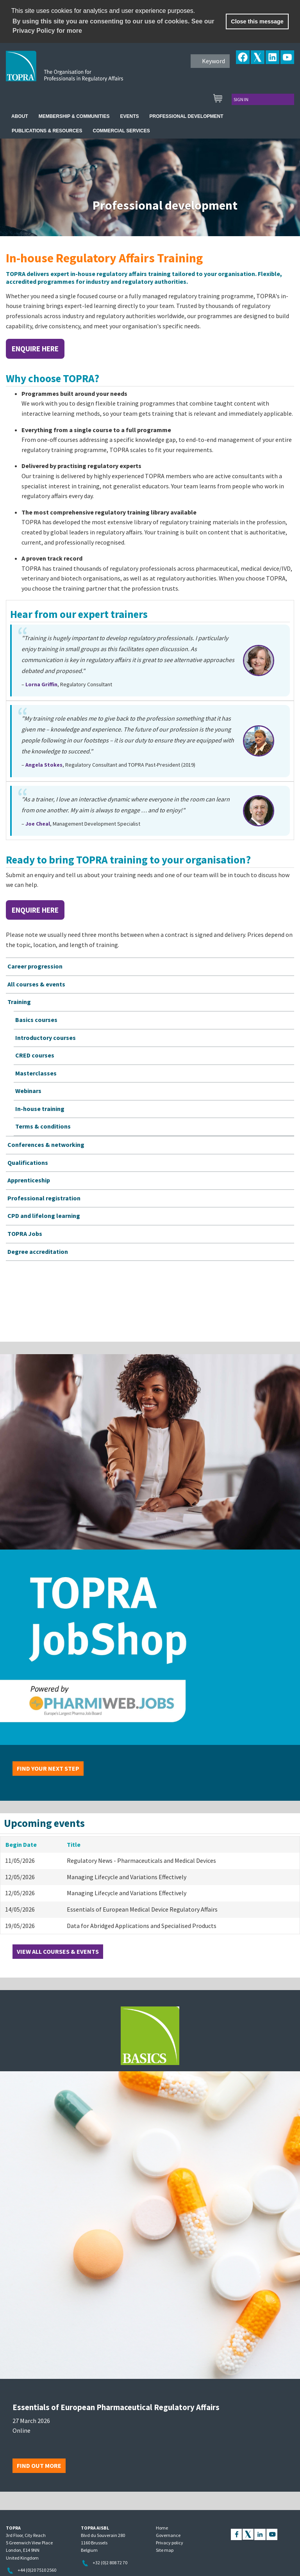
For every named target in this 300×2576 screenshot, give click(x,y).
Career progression (34, 966)
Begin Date (21, 1844)
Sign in (241, 99)
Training (19, 1002)
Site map (164, 2550)
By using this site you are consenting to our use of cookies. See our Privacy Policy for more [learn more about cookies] (113, 26)
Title (73, 1844)
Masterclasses (36, 1073)
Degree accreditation (37, 1251)
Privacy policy (169, 2543)
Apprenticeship (28, 1180)
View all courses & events (58, 1951)
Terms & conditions (43, 1126)
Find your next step (48, 1768)
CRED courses (34, 1055)
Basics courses (36, 1020)
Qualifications (27, 1162)
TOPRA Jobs (24, 1233)
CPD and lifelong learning (43, 1215)
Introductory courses (45, 1037)
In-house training (39, 1109)
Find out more (39, 2465)
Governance (168, 2535)
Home (162, 2528)
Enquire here (35, 348)
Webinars (28, 1091)
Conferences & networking (45, 1144)
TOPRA (80, 72)
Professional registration (43, 1198)
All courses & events (36, 984)
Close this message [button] (257, 21)
